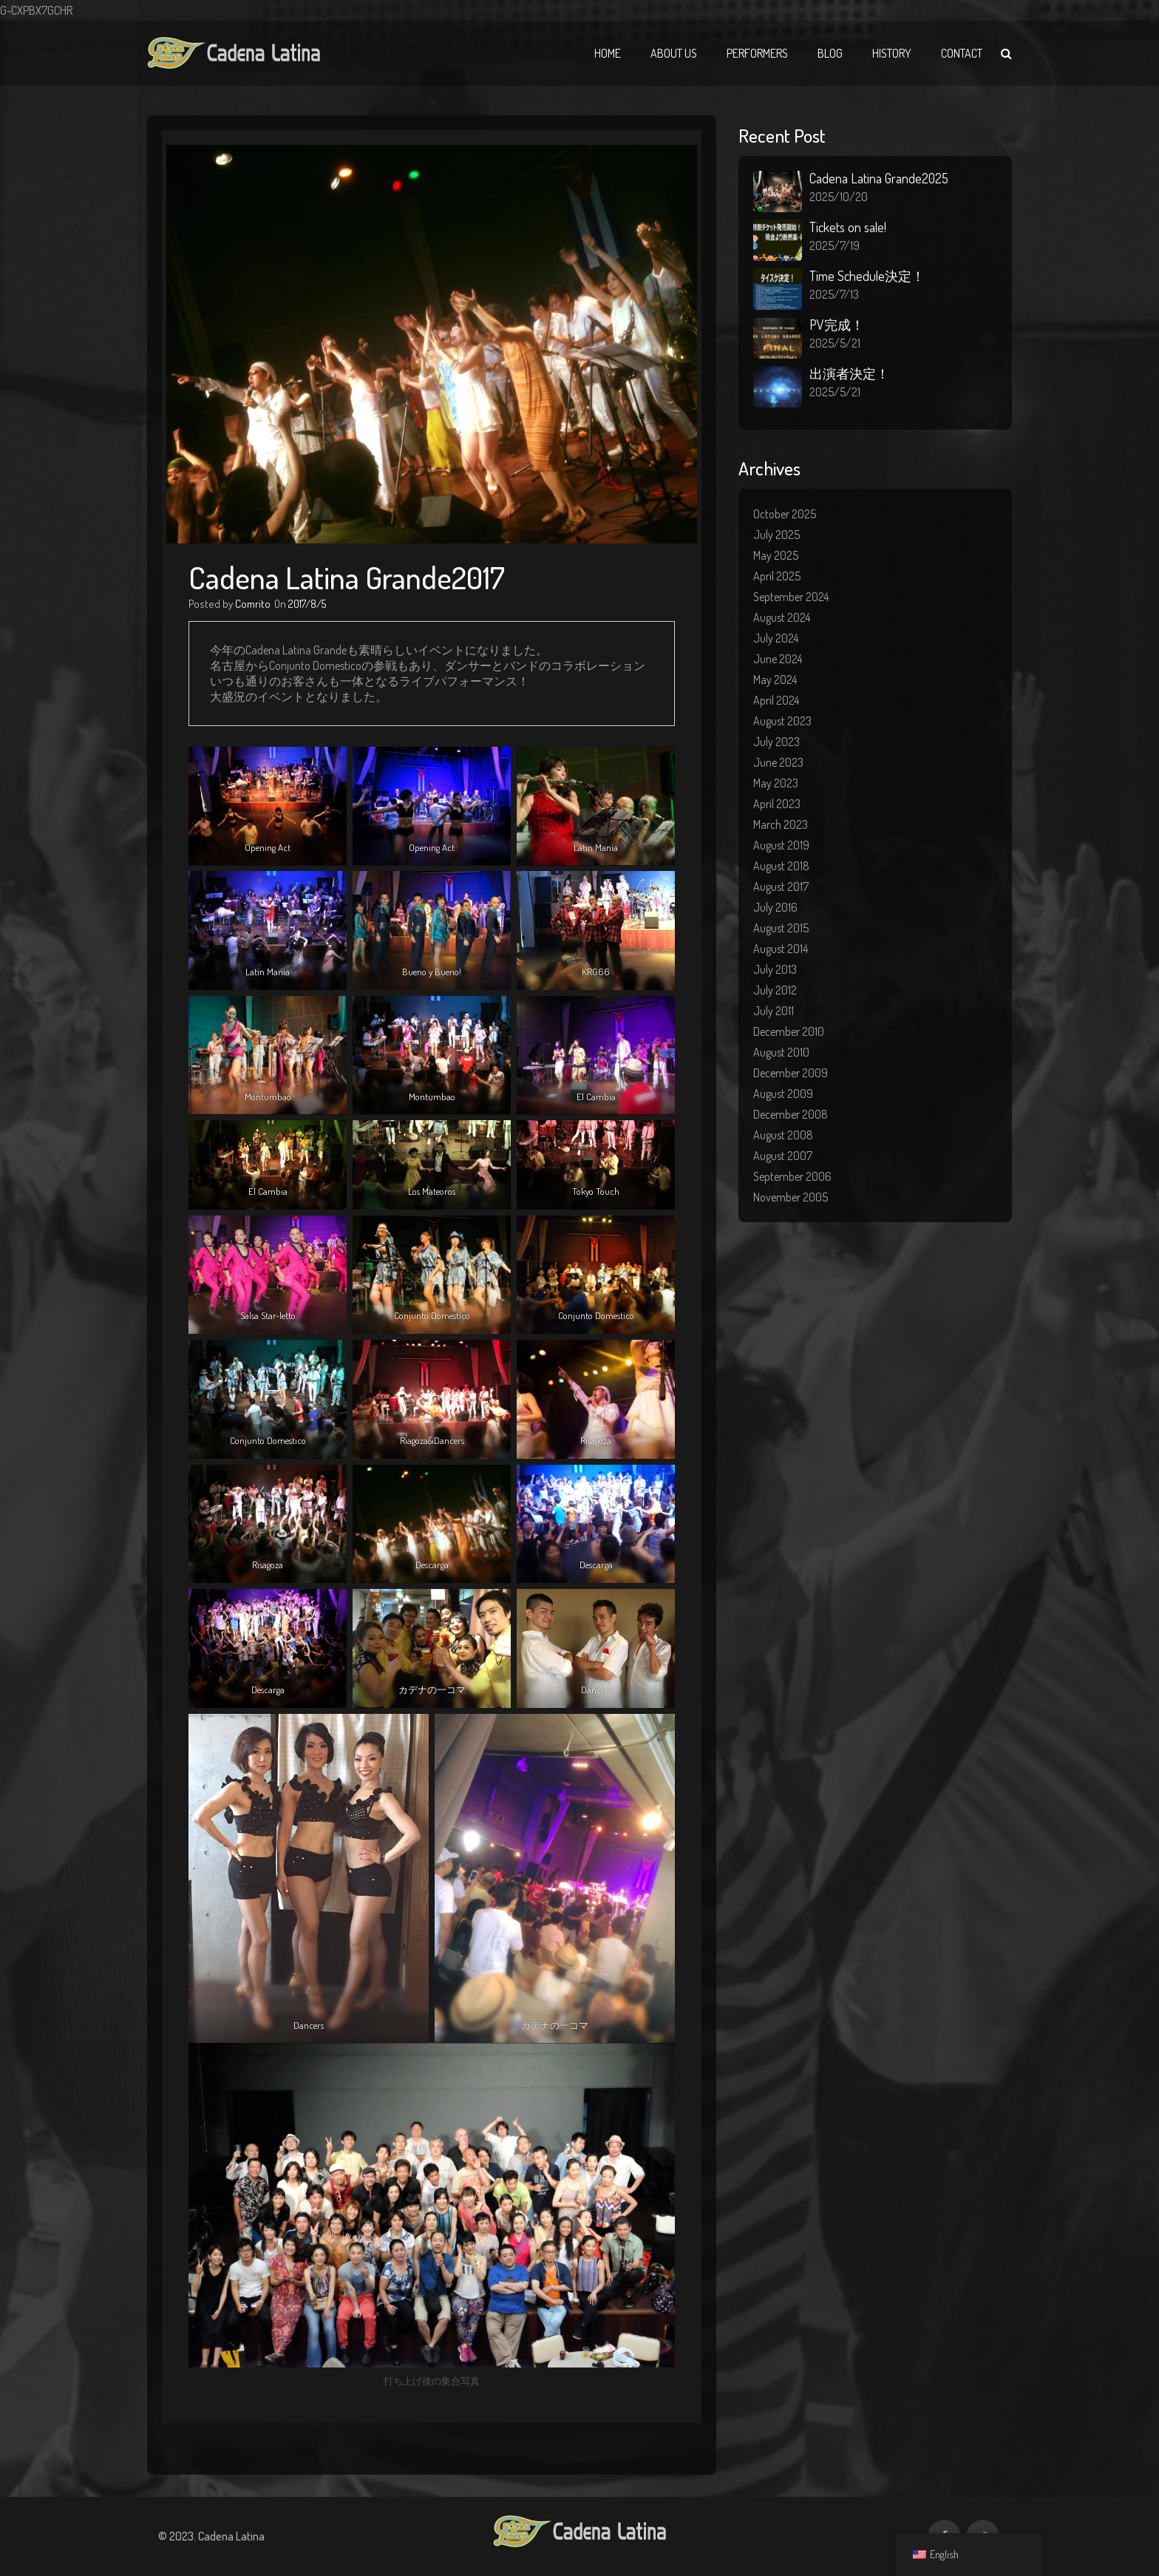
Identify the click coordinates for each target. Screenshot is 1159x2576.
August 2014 (780, 948)
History (891, 53)
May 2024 (775, 679)
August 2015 (781, 928)
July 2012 (775, 990)
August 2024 (781, 617)
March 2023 (780, 824)
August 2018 (781, 865)
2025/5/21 (834, 343)
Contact (961, 53)
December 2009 (790, 1072)
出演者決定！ (849, 373)
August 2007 (782, 1155)
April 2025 (777, 576)
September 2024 (791, 596)
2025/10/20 (838, 196)
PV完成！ (836, 324)
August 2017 (781, 886)
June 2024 (777, 658)
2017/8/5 (307, 604)
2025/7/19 (834, 245)
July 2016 (775, 907)
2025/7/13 (834, 294)
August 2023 (782, 721)
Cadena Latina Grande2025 (878, 178)
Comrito (253, 604)
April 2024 (776, 700)
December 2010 (788, 1031)
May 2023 (775, 783)
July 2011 (773, 1010)
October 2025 (784, 513)
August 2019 (781, 845)
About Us (673, 53)
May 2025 (775, 555)
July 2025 (776, 534)
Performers (757, 53)
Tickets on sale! (847, 227)
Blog (830, 53)
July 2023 (776, 741)
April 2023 (777, 803)
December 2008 (790, 1114)
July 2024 (775, 638)
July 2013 (775, 969)
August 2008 (783, 1135)
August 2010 (781, 1052)
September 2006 (792, 1176)
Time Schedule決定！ (867, 276)
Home (607, 53)
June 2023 (778, 762)
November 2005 (790, 1197)
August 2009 (783, 1093)
